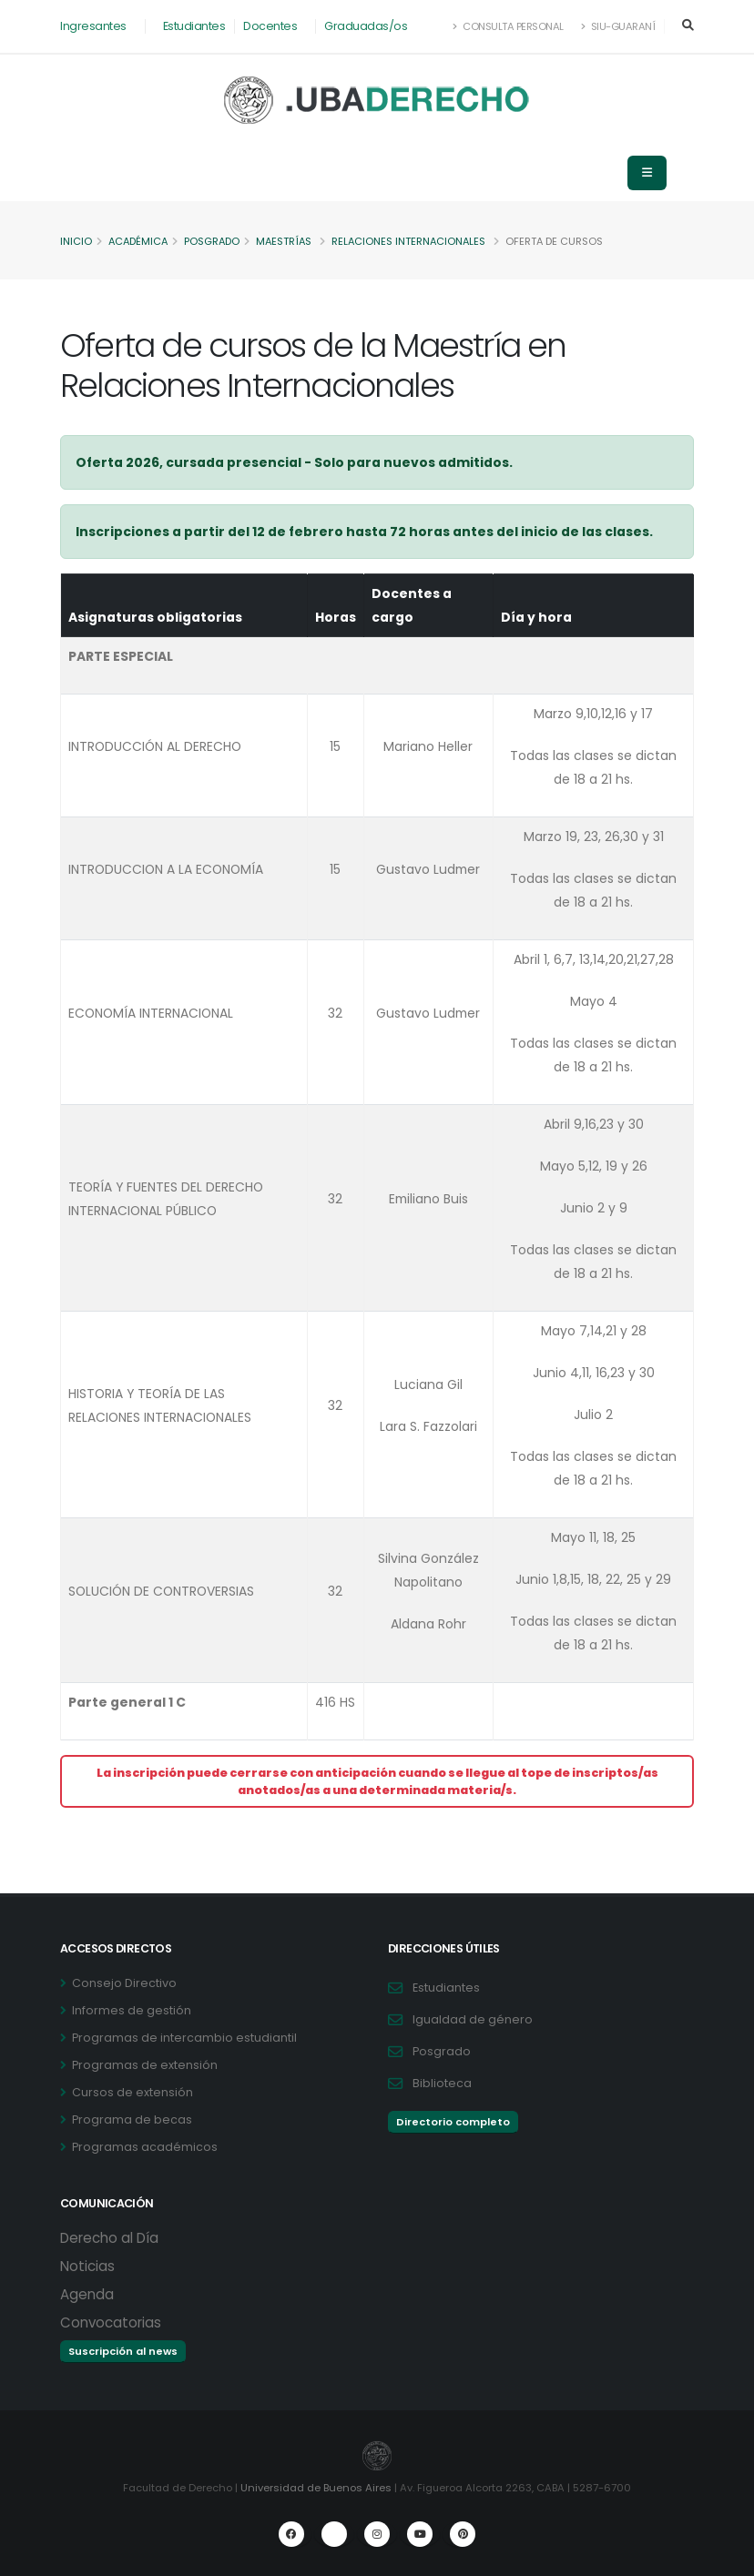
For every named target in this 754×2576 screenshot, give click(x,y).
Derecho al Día (109, 2237)
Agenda (87, 2294)
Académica (139, 241)
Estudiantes (194, 26)
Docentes (270, 26)
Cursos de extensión (132, 2092)
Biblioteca (442, 2083)
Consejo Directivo (124, 1983)
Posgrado (216, 241)
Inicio (76, 241)
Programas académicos (145, 2147)
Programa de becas (132, 2119)
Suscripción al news (123, 2351)
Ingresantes (93, 26)
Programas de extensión (145, 2065)
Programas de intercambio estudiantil (184, 2037)
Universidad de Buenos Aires (316, 2487)
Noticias (87, 2266)
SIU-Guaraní (618, 26)
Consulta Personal (508, 26)
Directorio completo (453, 2122)
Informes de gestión (131, 2010)
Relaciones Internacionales (417, 241)
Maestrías (290, 241)
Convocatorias (110, 2322)
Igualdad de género (473, 2019)
